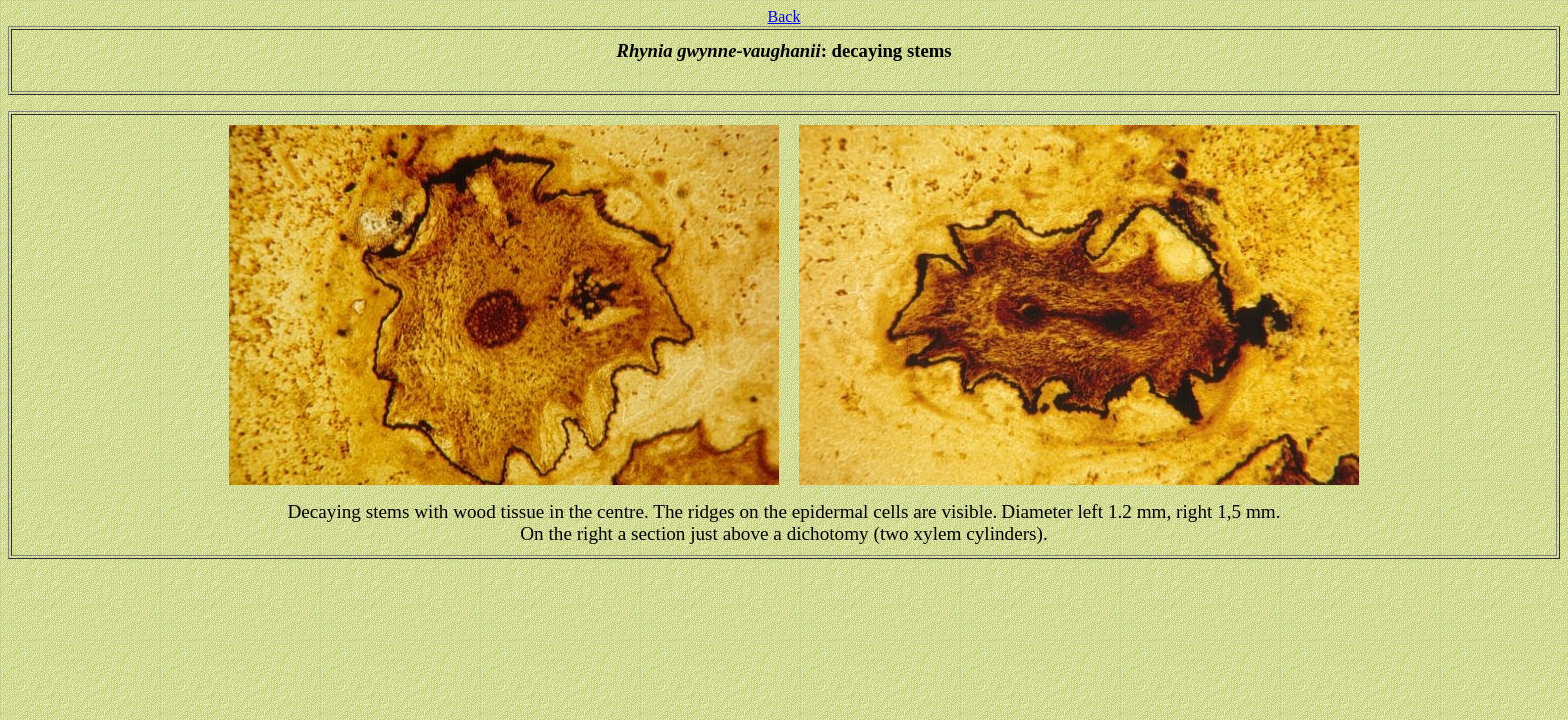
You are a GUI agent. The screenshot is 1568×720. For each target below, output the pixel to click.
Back (784, 16)
